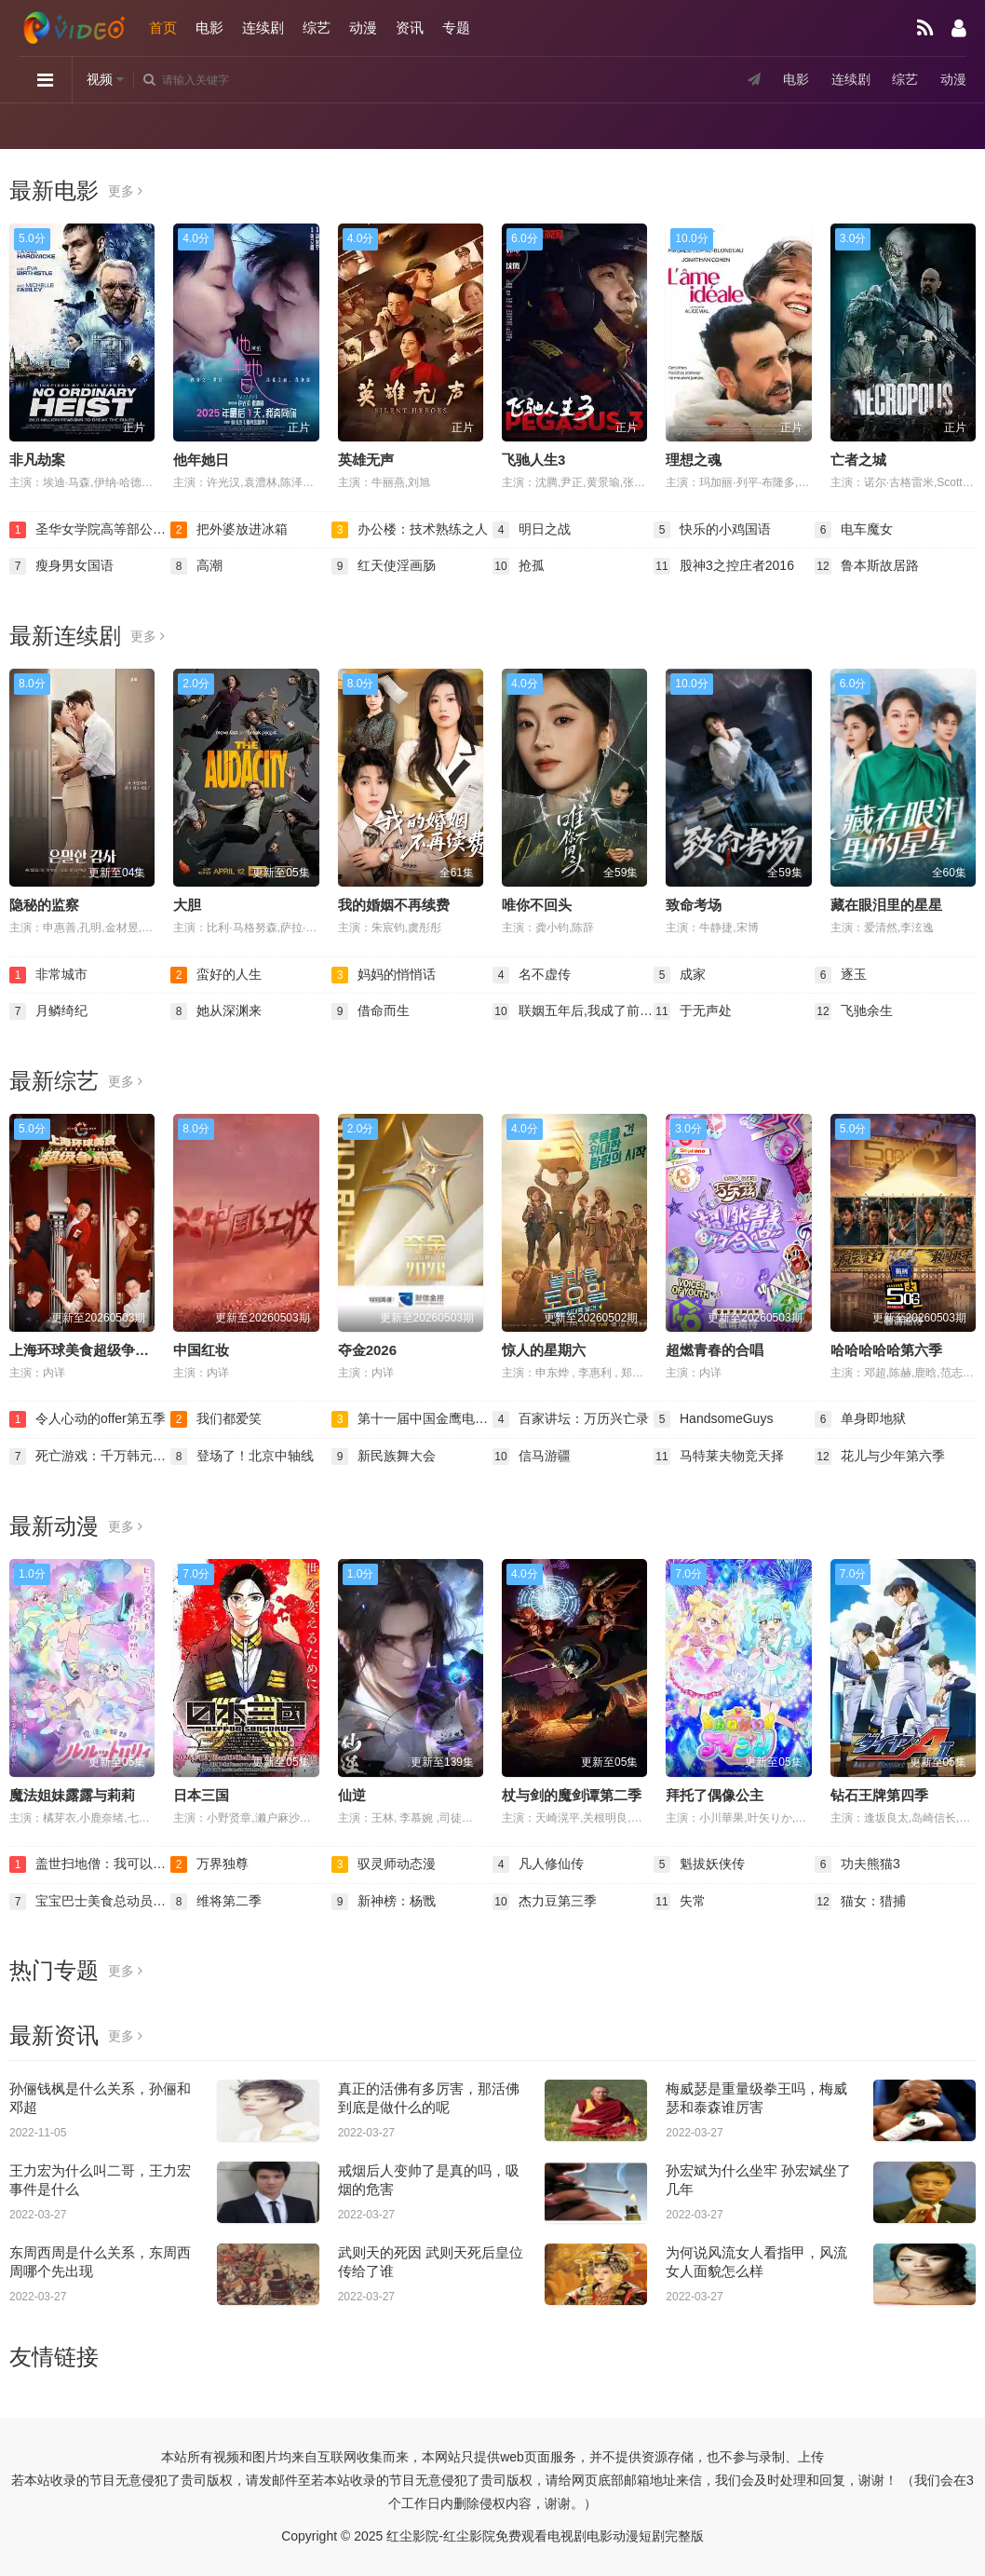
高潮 (196, 566)
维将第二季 (216, 1901)
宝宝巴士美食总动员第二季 (89, 1901)
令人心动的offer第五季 (87, 1419)
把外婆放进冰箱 (229, 530)
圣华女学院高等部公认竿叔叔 (89, 530)
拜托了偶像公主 (714, 1795)
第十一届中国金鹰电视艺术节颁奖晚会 (411, 1419)
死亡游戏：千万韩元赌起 (89, 1456)
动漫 (363, 27)
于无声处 (693, 1011)
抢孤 (518, 566)
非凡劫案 (37, 460)
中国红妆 (201, 1350)
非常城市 (48, 975)
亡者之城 (858, 460)
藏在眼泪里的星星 (886, 905)
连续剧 (263, 27)
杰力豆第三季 (544, 1901)
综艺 (317, 27)
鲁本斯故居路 (867, 566)
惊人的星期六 (544, 1350)
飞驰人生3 (533, 460)
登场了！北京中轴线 (242, 1456)
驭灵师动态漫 (383, 1864)
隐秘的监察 (44, 905)
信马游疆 (531, 1456)
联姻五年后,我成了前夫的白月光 (573, 1011)
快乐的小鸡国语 (712, 530)
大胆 (187, 905)
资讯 (410, 27)
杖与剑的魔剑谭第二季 (571, 1795)
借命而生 (370, 1011)
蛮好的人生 (216, 975)
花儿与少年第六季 (880, 1456)
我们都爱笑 (216, 1419)
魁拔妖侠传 (699, 1864)
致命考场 (694, 905)
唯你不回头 (537, 905)
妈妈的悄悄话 (383, 975)
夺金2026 (367, 1350)
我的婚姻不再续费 (394, 905)
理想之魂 (694, 460)
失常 (680, 1901)
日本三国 (201, 1795)
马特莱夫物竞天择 (719, 1456)
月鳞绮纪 (48, 1011)
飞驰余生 (854, 1011)
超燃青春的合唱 (714, 1350)
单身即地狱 (860, 1419)
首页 (163, 27)
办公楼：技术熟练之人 (409, 530)
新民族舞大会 (383, 1456)
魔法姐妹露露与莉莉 (72, 1795)
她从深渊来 (216, 1011)
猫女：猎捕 (860, 1901)
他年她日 (201, 460)
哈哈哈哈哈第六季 (886, 1350)
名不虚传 (531, 975)
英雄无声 (366, 460)
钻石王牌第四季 (879, 1795)
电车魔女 (854, 530)
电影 (209, 27)
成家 (680, 975)
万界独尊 (209, 1864)
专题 (456, 27)
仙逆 (352, 1795)
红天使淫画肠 (383, 566)
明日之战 (531, 530)
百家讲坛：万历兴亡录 (570, 1419)
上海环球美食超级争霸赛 (86, 1350)
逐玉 (841, 975)
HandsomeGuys (713, 1419)
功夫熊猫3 (857, 1864)
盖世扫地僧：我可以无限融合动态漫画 (89, 1864)
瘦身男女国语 (61, 566)
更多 (125, 190)
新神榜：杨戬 (383, 1901)
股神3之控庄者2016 (724, 566)
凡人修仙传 (538, 1864)
